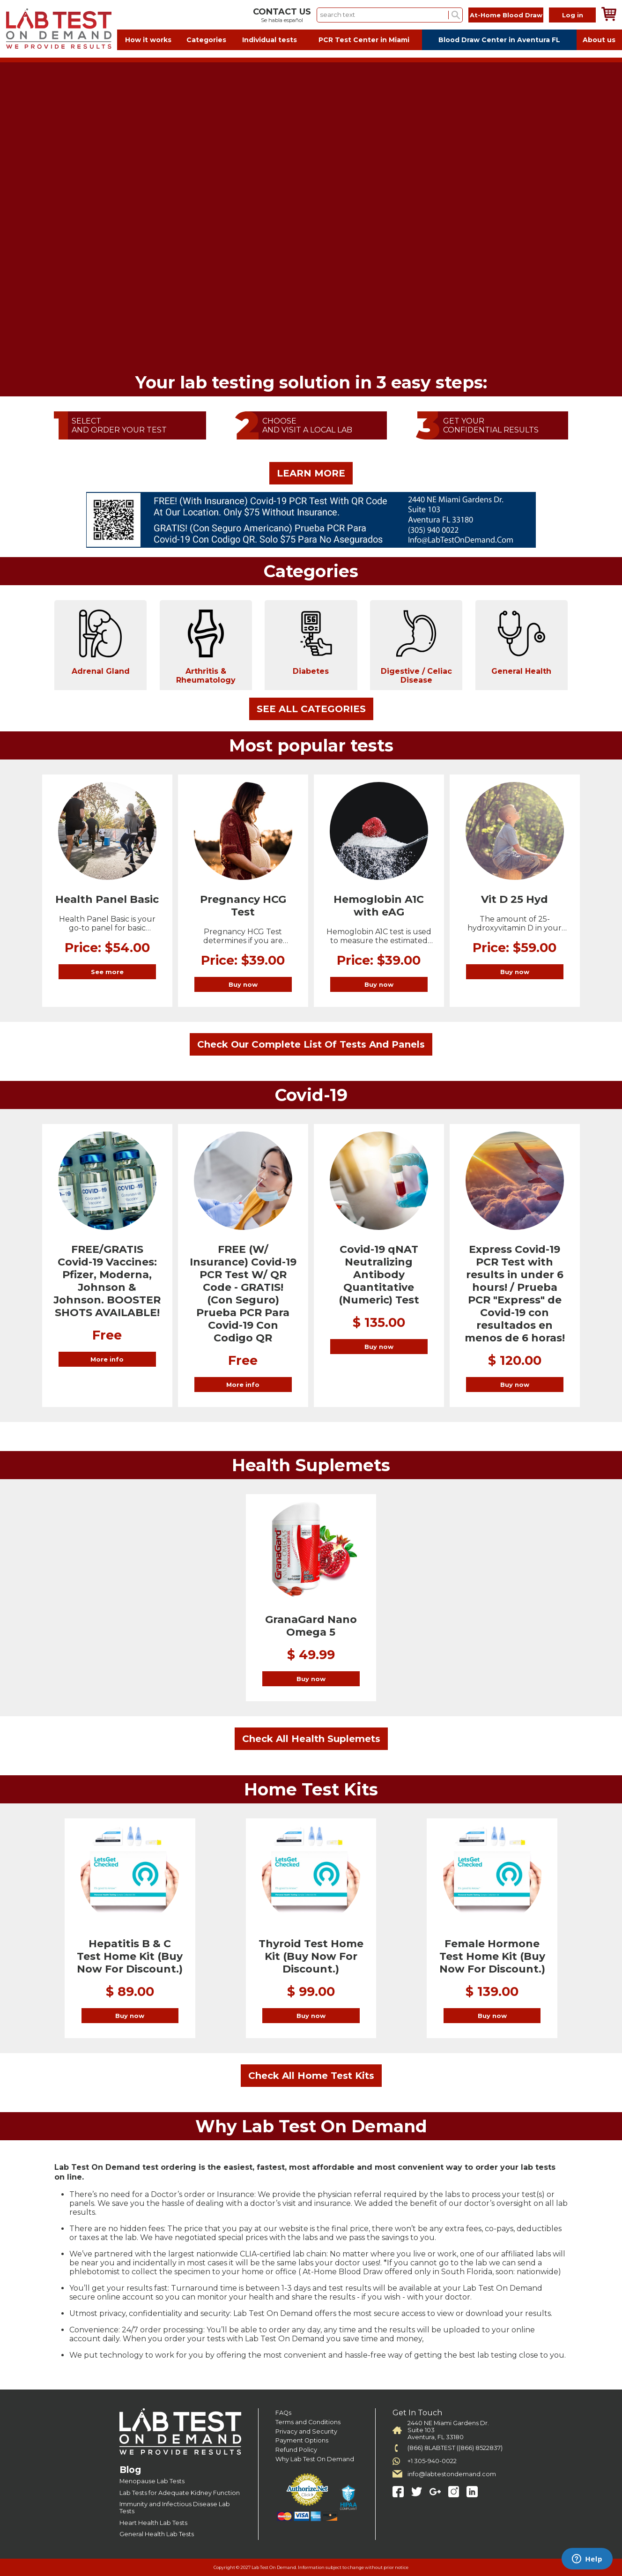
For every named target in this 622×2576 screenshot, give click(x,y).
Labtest (58, 29)
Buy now (243, 984)
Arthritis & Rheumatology (206, 647)
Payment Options (301, 2440)
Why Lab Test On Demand (314, 2459)
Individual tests (269, 40)
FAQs (283, 2412)
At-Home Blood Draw (506, 15)
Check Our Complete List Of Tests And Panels (311, 1044)
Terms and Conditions (308, 2422)
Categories (206, 40)
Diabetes (310, 642)
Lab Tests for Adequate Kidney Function (179, 2492)
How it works (148, 40)
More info (107, 1359)
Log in (572, 15)
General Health (521, 642)
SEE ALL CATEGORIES (311, 709)
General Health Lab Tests (156, 2534)
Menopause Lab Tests (152, 2481)
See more (107, 971)
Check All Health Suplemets (311, 1738)
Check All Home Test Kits (311, 2075)
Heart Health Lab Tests (153, 2522)
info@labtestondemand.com (451, 2474)
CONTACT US (282, 12)
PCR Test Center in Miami (363, 40)
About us (599, 40)
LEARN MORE (311, 473)
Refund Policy (296, 2449)
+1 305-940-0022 (432, 2460)
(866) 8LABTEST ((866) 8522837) (455, 2447)
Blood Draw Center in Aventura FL (499, 40)
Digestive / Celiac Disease (416, 647)
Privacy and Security (306, 2431)
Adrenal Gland (101, 642)
